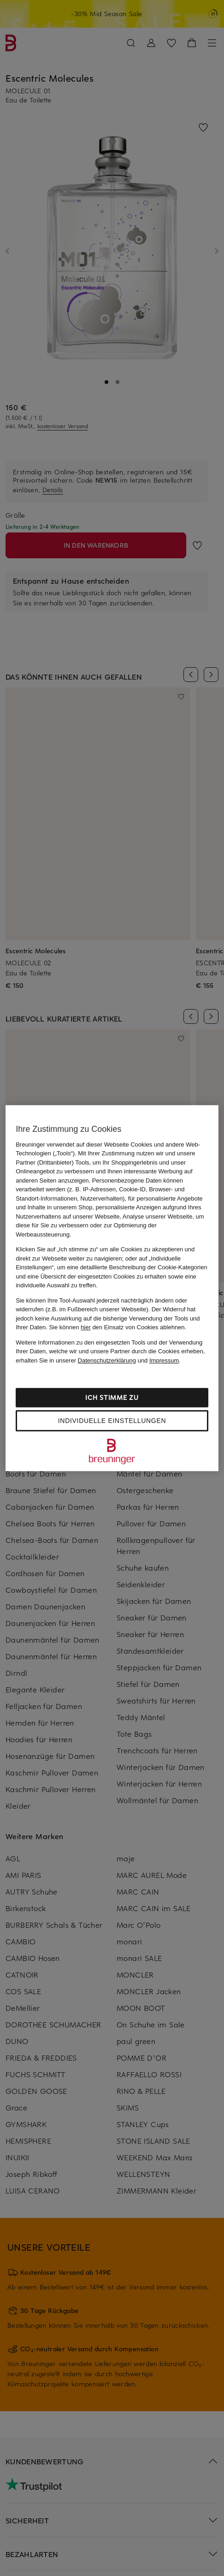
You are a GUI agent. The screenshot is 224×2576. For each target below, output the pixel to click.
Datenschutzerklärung (107, 1360)
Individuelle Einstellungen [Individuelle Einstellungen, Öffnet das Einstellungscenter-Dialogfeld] (112, 1420)
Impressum (164, 1360)
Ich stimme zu (111, 1397)
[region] (112, 1288)
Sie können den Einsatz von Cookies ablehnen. (117, 1327)
